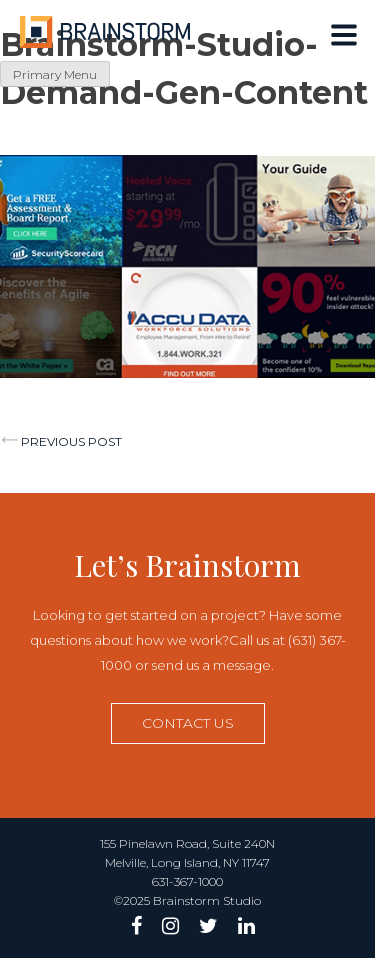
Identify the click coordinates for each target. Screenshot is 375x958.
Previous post (71, 441)
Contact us (188, 723)
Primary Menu (55, 74)
